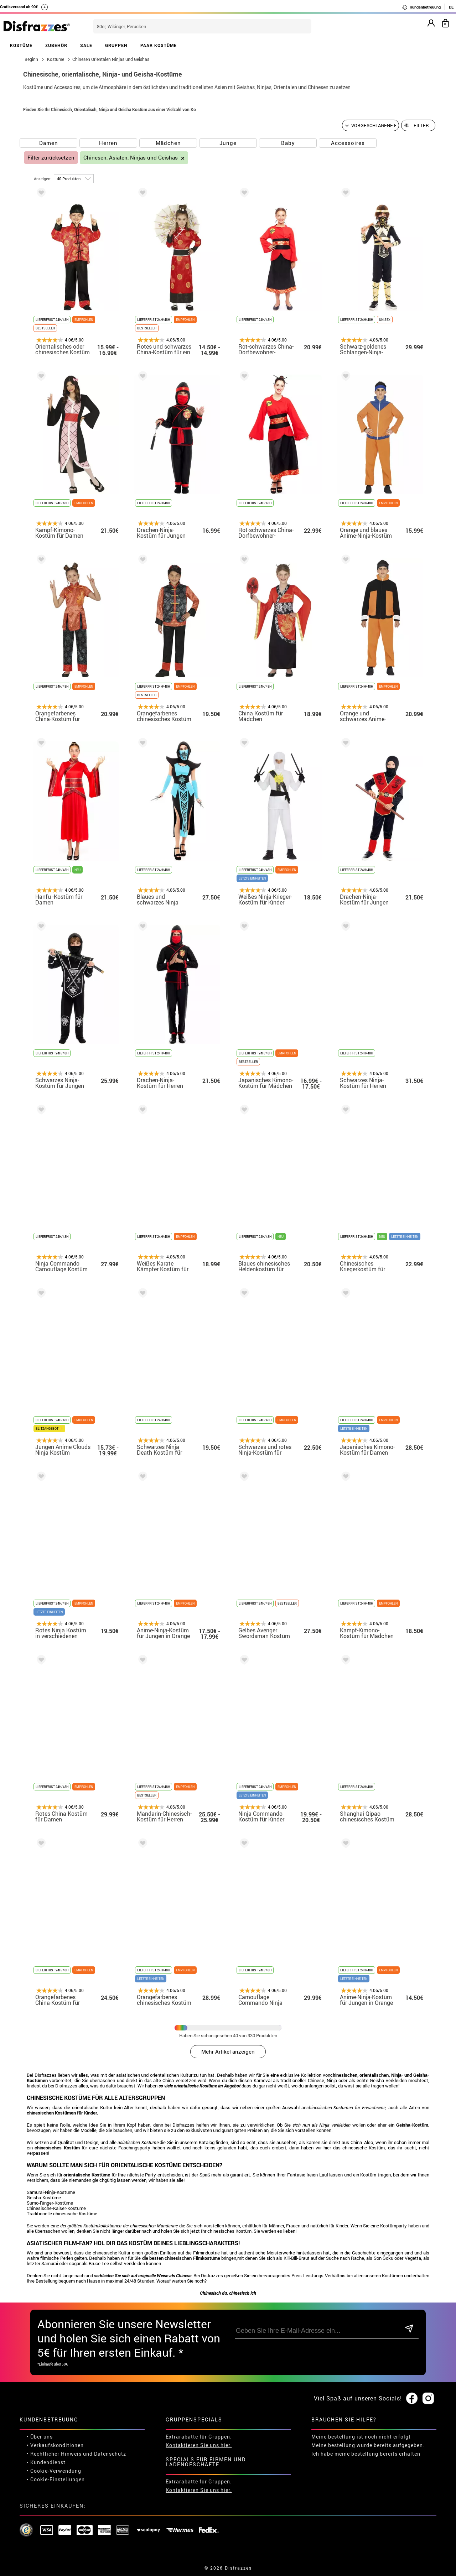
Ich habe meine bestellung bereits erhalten (365, 2453)
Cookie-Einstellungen (57, 2479)
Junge (228, 142)
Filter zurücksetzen (50, 157)
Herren (108, 142)
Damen (48, 142)
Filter (421, 125)
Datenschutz (110, 2453)
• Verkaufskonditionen (55, 2445)
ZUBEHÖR (56, 45)
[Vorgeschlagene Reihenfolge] (370, 125)
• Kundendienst (46, 2462)
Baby (288, 142)
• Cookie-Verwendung (54, 2470)
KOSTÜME (21, 45)
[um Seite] (74, 178)
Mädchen (168, 142)
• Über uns (40, 2436)
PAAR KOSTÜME (158, 45)
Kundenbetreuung (421, 7)
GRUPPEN (116, 45)
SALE (86, 45)
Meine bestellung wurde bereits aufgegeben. (368, 2445)
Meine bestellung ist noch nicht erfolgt (361, 2436)
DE (451, 7)
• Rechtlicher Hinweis (54, 2453)
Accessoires (348, 142)
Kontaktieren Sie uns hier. (199, 2445)
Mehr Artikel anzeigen (228, 2051)
